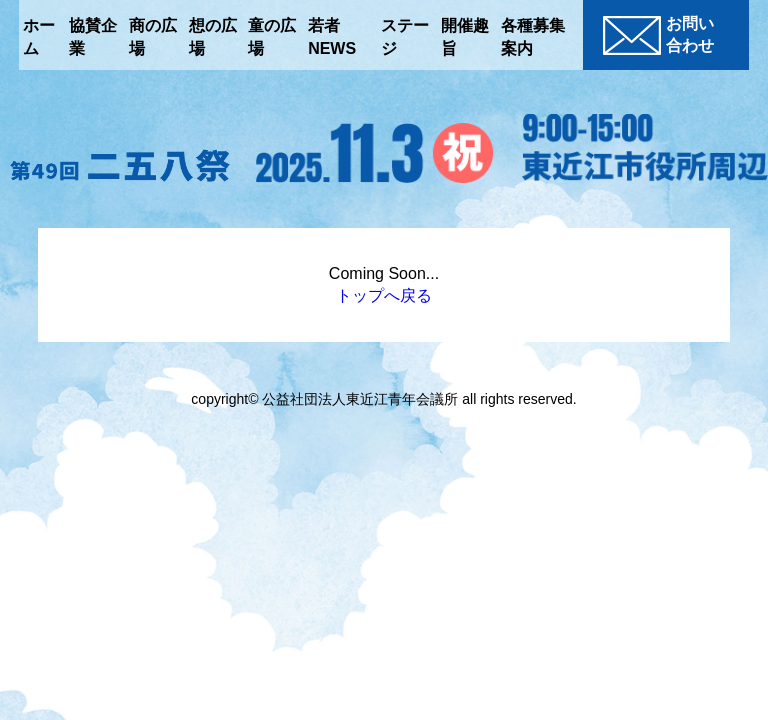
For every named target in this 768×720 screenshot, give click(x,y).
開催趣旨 (465, 36)
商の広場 (153, 36)
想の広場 (213, 36)
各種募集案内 (533, 36)
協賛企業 (93, 36)
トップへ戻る (384, 295)
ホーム (39, 36)
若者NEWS (332, 36)
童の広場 (272, 36)
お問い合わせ (658, 35)
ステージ (405, 36)
